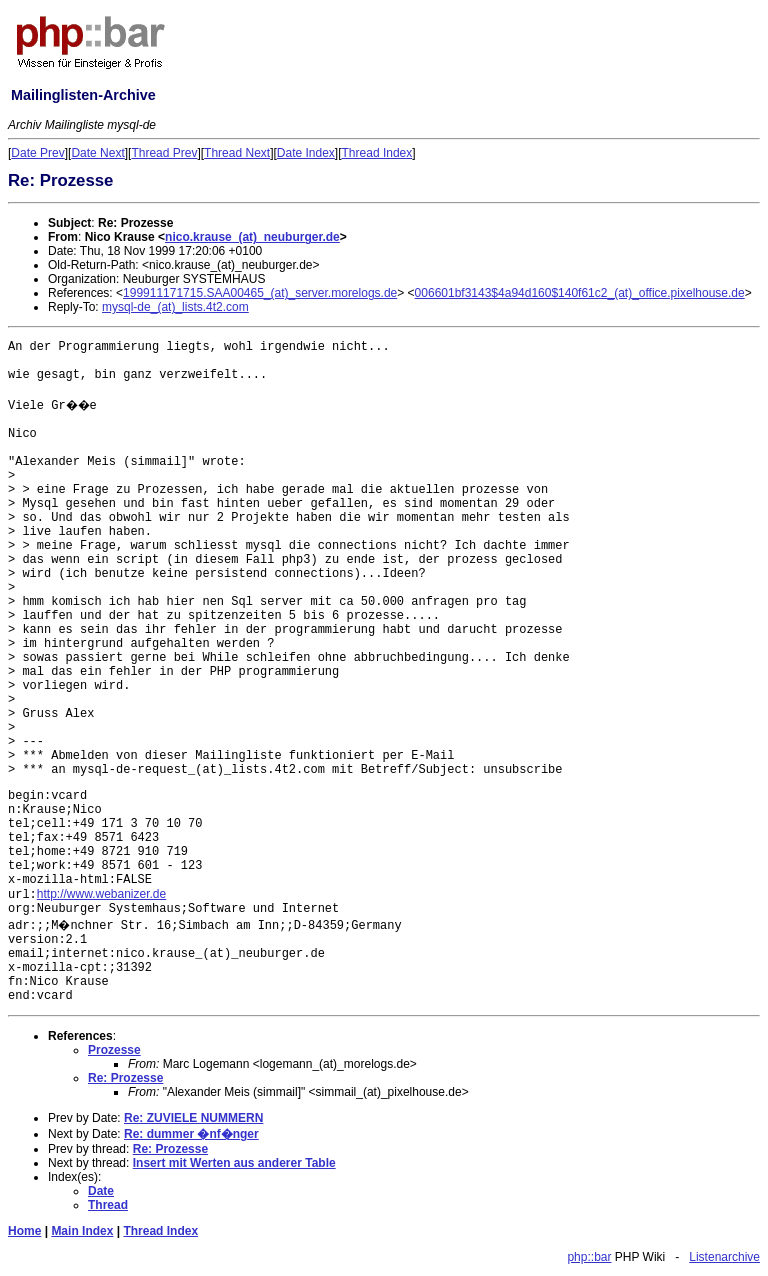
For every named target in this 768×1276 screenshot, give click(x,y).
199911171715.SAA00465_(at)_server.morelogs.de (260, 293)
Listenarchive (724, 1257)
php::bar (589, 1257)
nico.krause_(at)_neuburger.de (252, 237)
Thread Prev (164, 153)
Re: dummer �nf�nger (191, 1134)
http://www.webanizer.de (101, 894)
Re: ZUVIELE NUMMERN (193, 1118)
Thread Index (377, 153)
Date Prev (37, 153)
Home (24, 1231)
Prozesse (114, 1050)
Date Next (97, 153)
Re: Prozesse (125, 1078)
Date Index (306, 153)
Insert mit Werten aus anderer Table (234, 1163)
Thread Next (237, 153)
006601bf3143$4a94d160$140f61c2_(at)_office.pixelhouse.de (580, 293)
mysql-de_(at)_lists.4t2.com (175, 307)
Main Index (82, 1231)
